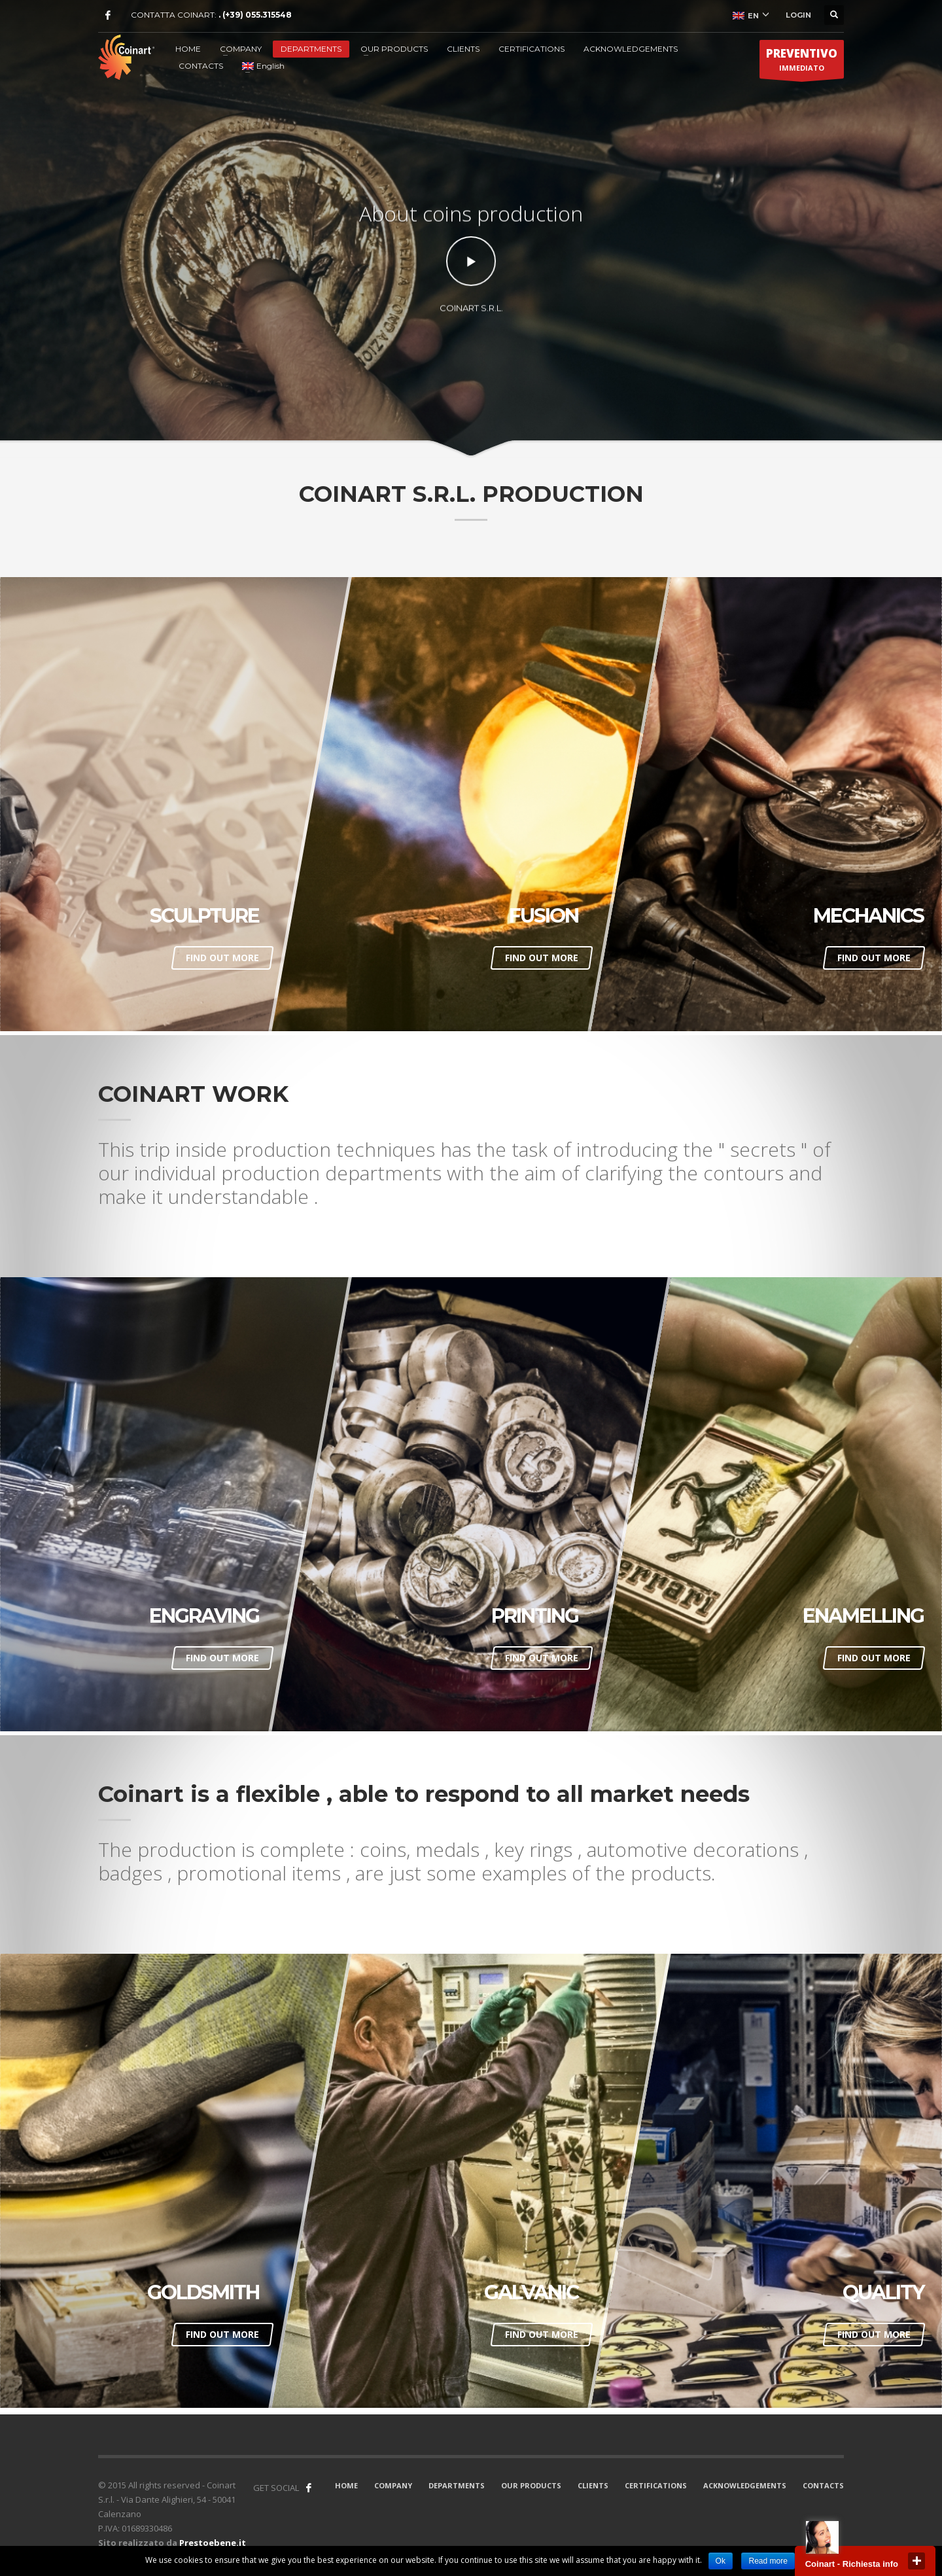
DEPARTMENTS (311, 49)
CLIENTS (463, 49)
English (263, 66)
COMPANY (241, 49)
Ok (720, 2561)
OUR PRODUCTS (394, 49)
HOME (188, 49)
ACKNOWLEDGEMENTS (631, 49)
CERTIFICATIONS (531, 49)
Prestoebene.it (212, 2543)
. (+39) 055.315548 (255, 15)
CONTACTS (201, 66)
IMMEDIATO (801, 62)
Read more (767, 2561)
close (916, 2560)
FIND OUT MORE (222, 957)
